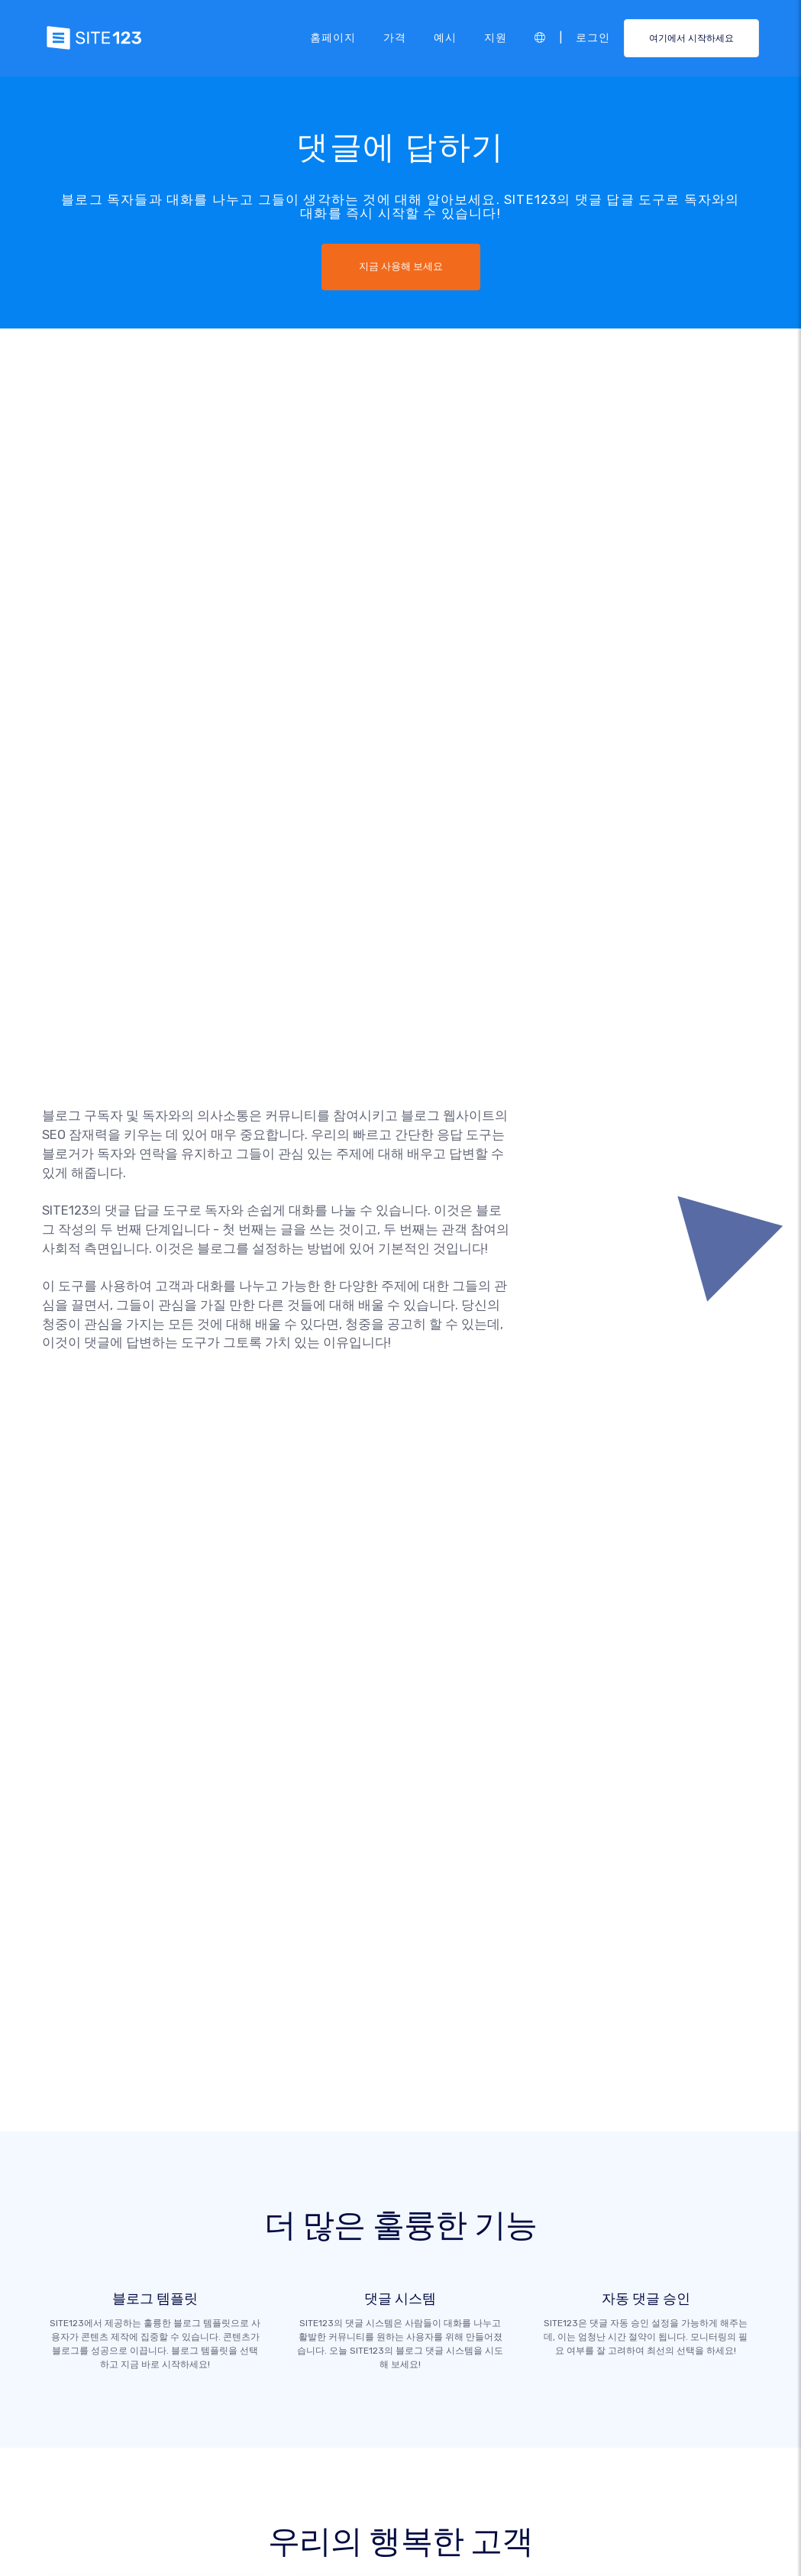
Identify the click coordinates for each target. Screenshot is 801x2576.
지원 (495, 37)
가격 (394, 37)
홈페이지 (333, 37)
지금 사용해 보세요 (401, 267)
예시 (445, 37)
